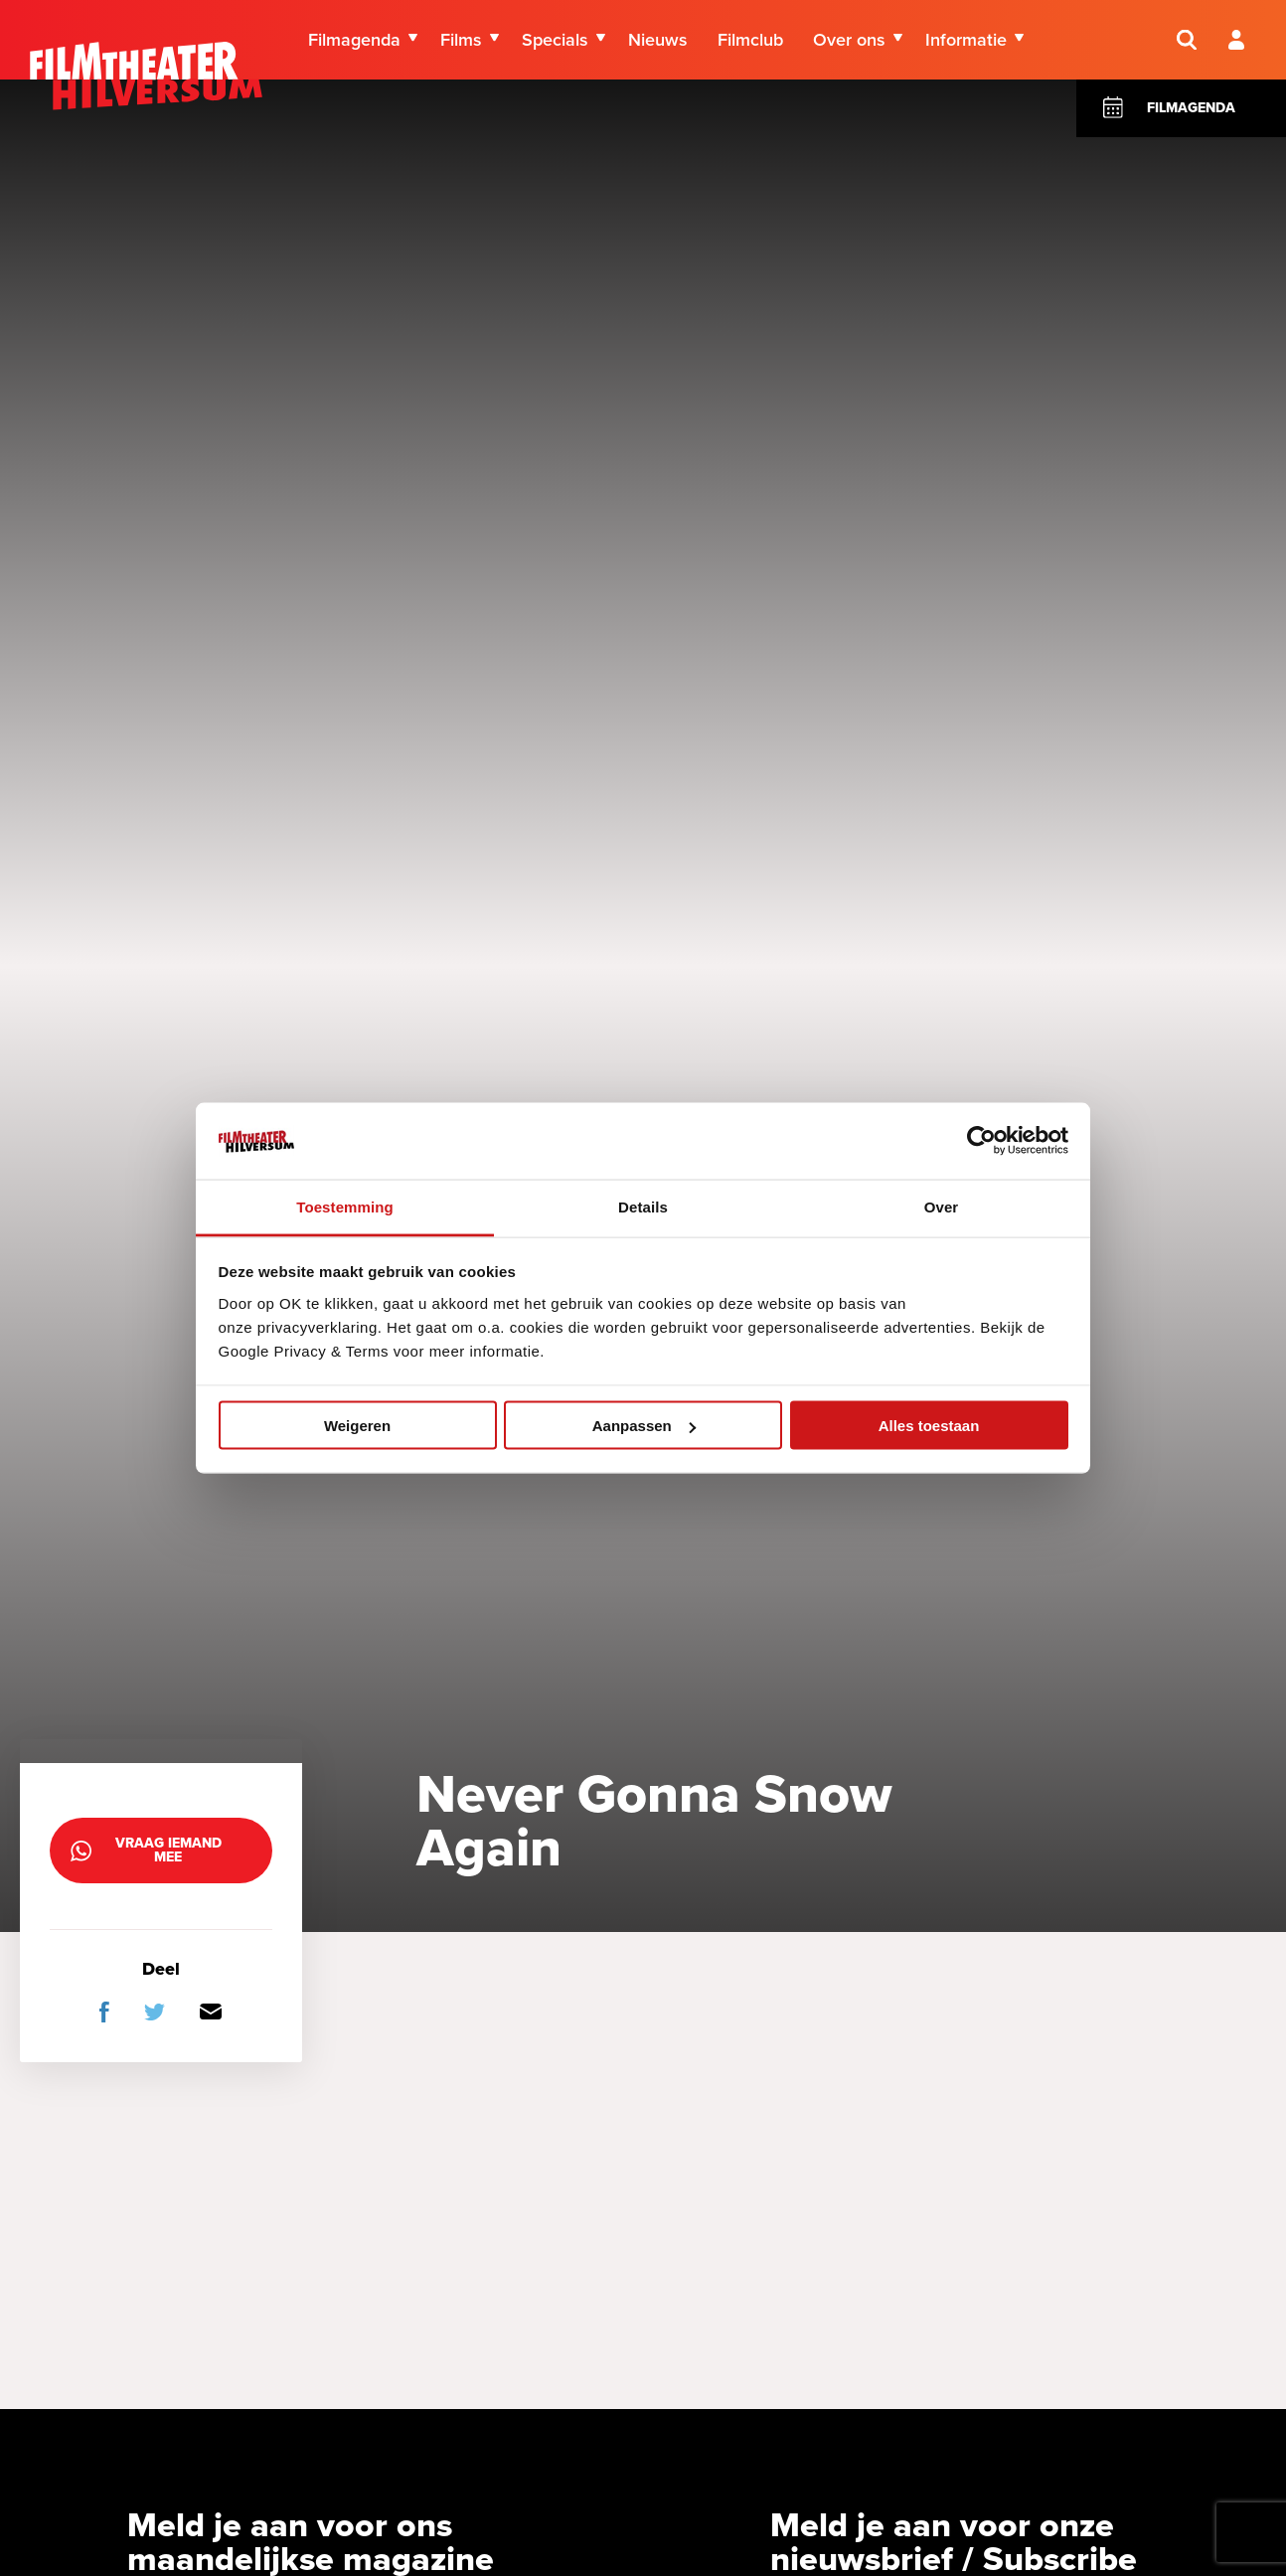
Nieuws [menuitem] (658, 40)
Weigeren (357, 1425)
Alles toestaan (929, 1425)
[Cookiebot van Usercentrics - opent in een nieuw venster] (981, 1141)
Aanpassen (644, 1425)
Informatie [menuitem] (966, 40)
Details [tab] (643, 1206)
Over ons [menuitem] (849, 40)
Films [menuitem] (461, 40)
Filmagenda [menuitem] (354, 40)
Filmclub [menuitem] (750, 40)
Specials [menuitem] (555, 40)
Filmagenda (1191, 107)
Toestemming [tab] (345, 1206)
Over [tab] (941, 1206)
